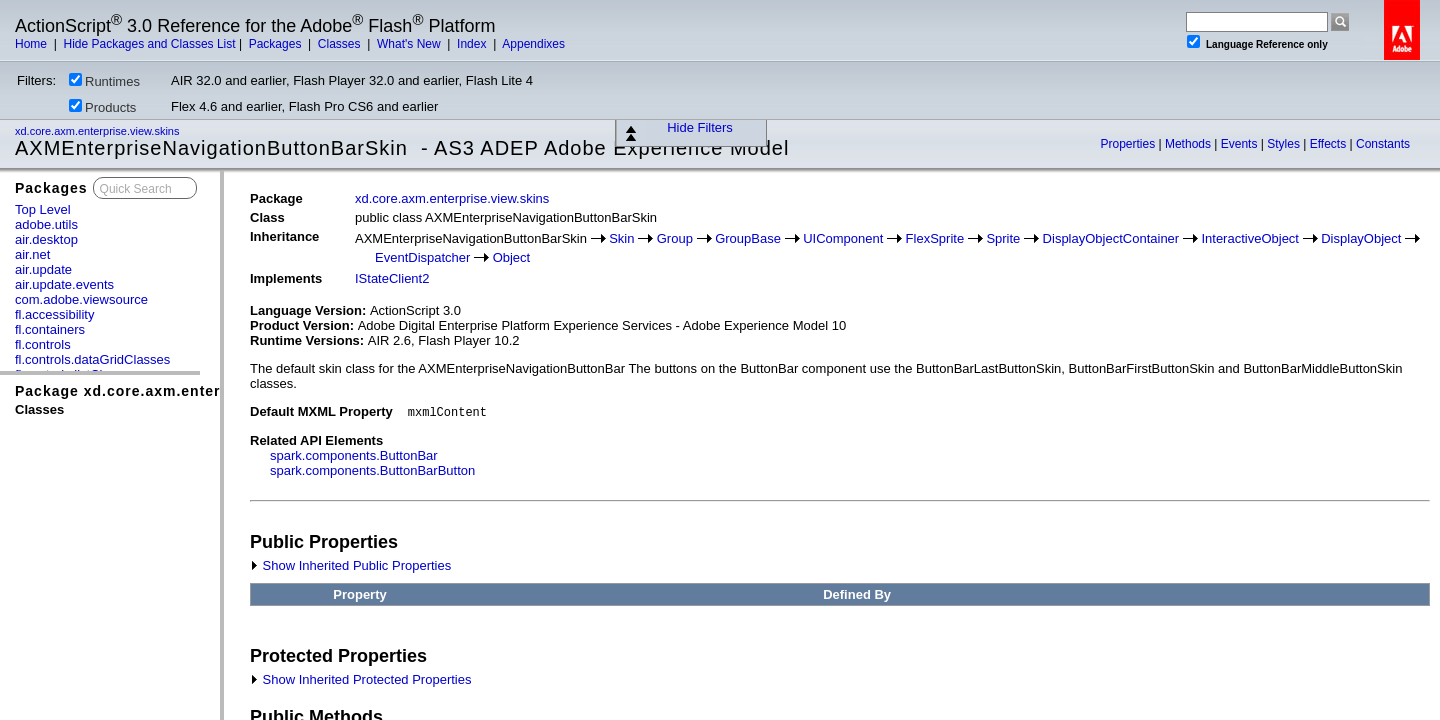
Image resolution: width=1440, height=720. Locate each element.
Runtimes (104, 81)
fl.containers (50, 329)
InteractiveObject (1250, 238)
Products (102, 107)
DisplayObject (1361, 238)
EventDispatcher (422, 257)
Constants (1383, 144)
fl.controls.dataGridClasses (92, 359)
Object (512, 257)
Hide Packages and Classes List (149, 44)
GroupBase (748, 238)
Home (32, 44)
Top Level (43, 209)
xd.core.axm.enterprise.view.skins (99, 131)
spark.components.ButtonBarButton (372, 470)
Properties (1129, 144)
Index (473, 44)
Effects (1330, 144)
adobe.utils (46, 224)
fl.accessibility (54, 314)
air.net (32, 254)
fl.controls (43, 344)
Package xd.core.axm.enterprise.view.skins (179, 391)
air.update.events (64, 284)
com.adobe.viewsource (81, 299)
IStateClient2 (392, 278)
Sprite (1003, 238)
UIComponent (843, 238)
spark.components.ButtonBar (354, 455)
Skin (621, 238)
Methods (1189, 144)
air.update (43, 269)
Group (675, 238)
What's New (410, 44)
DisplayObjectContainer (1111, 238)
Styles (1285, 144)
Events (1241, 144)
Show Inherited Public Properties (350, 565)
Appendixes (533, 44)
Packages (277, 44)
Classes (341, 44)
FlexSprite (935, 238)
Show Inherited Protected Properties (360, 679)
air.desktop (46, 239)
